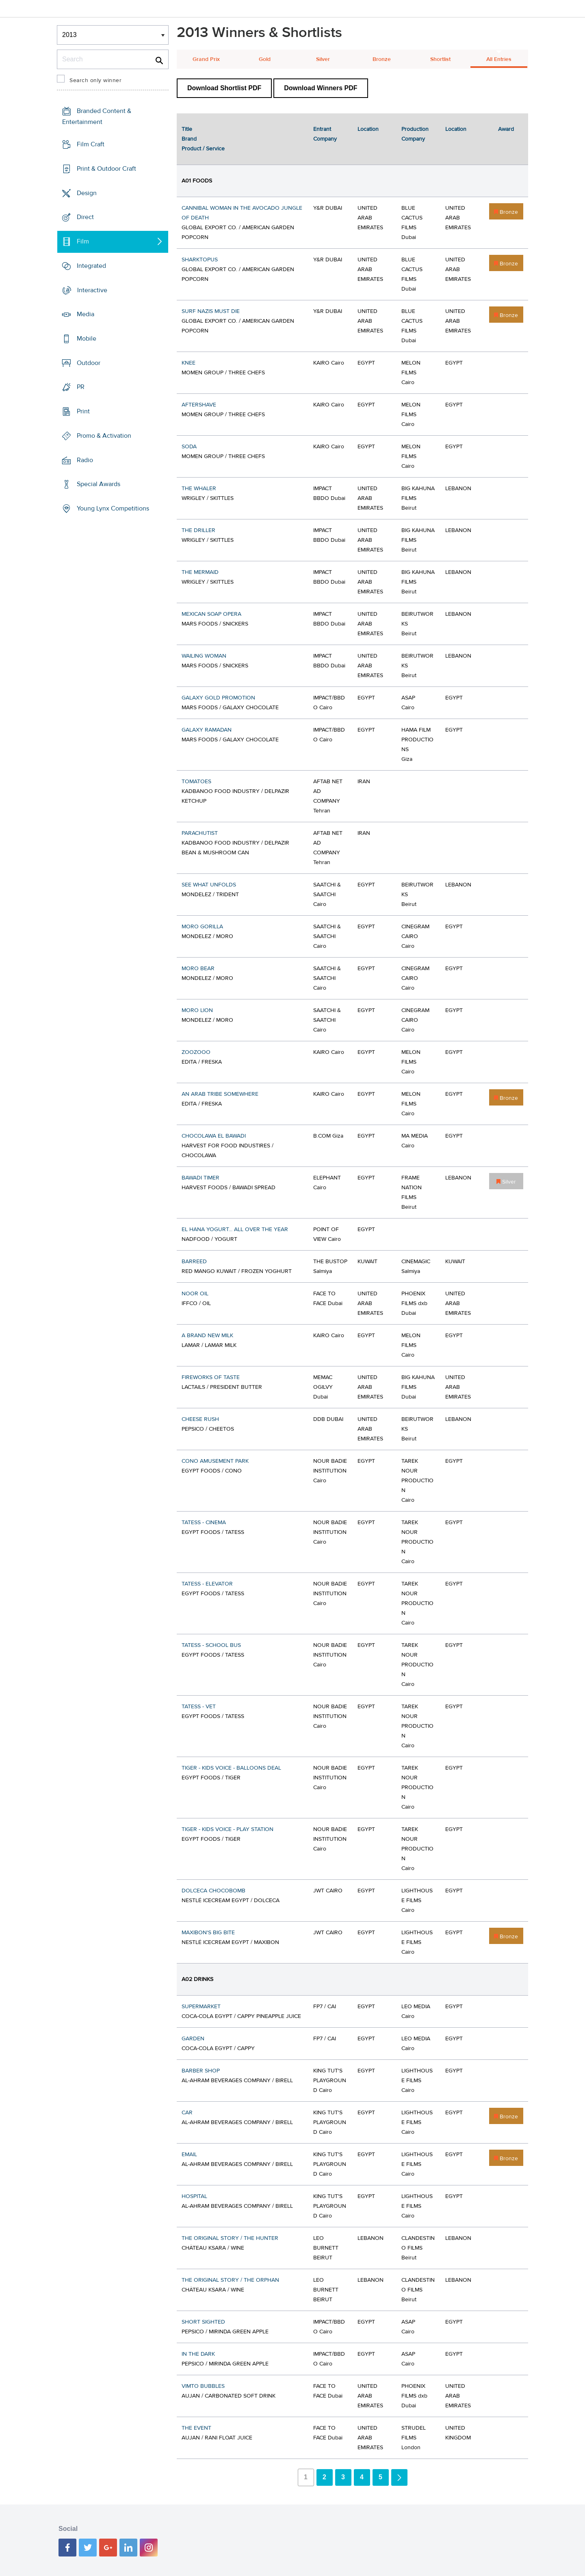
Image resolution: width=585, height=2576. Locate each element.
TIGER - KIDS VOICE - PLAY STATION (227, 1829)
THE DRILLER (198, 530)
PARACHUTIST (200, 833)
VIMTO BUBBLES (203, 2386)
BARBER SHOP (201, 2070)
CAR (187, 2112)
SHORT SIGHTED (203, 2322)
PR (80, 387)
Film (83, 241)
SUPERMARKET (201, 2006)
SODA (189, 446)
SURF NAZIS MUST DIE (211, 311)
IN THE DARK (198, 2354)
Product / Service (203, 148)
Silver (323, 59)
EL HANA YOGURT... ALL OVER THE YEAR (235, 1229)
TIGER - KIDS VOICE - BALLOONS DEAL (231, 1768)
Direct (85, 217)
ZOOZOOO (196, 1052)
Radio (85, 460)
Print (83, 411)
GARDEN (193, 2038)
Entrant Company (325, 134)
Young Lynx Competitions (113, 508)
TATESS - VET (199, 1706)
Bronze (382, 59)
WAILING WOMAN (204, 656)
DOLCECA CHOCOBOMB (213, 1890)
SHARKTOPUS (200, 259)
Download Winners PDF (320, 88)
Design (87, 193)
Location (368, 129)
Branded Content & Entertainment (96, 116)
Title (187, 129)
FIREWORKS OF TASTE (211, 1377)
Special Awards (98, 484)
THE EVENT (196, 2428)
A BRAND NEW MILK (207, 1335)
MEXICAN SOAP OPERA (211, 614)
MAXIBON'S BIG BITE (208, 1932)
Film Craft (90, 144)
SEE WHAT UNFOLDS (209, 884)
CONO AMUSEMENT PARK (215, 1461)
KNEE (188, 363)
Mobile (86, 338)
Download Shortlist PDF (224, 88)
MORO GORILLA (202, 926)
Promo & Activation (104, 436)
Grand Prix (206, 59)
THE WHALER (199, 488)
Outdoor (88, 363)
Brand (189, 139)
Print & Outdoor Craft (106, 169)
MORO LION (197, 1010)
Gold (265, 59)
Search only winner (95, 80)
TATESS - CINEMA (204, 1522)
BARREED (194, 1261)
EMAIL (189, 2154)
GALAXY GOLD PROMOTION (218, 698)
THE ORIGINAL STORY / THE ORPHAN (230, 2280)
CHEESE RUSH (200, 1419)
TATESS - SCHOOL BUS (211, 1645)
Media (85, 314)
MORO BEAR (198, 968)
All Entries (498, 59)
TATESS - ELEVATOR (207, 1584)
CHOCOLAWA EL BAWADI (214, 1136)
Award (506, 129)
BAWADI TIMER (200, 1178)
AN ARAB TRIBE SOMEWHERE (220, 1094)
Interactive (92, 290)
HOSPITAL (194, 2196)
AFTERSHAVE (199, 404)
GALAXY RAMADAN (207, 730)
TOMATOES (196, 781)
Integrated (91, 266)
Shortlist (440, 59)
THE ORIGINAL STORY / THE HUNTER (230, 2238)
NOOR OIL (195, 1293)
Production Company (415, 134)
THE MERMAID (200, 572)
